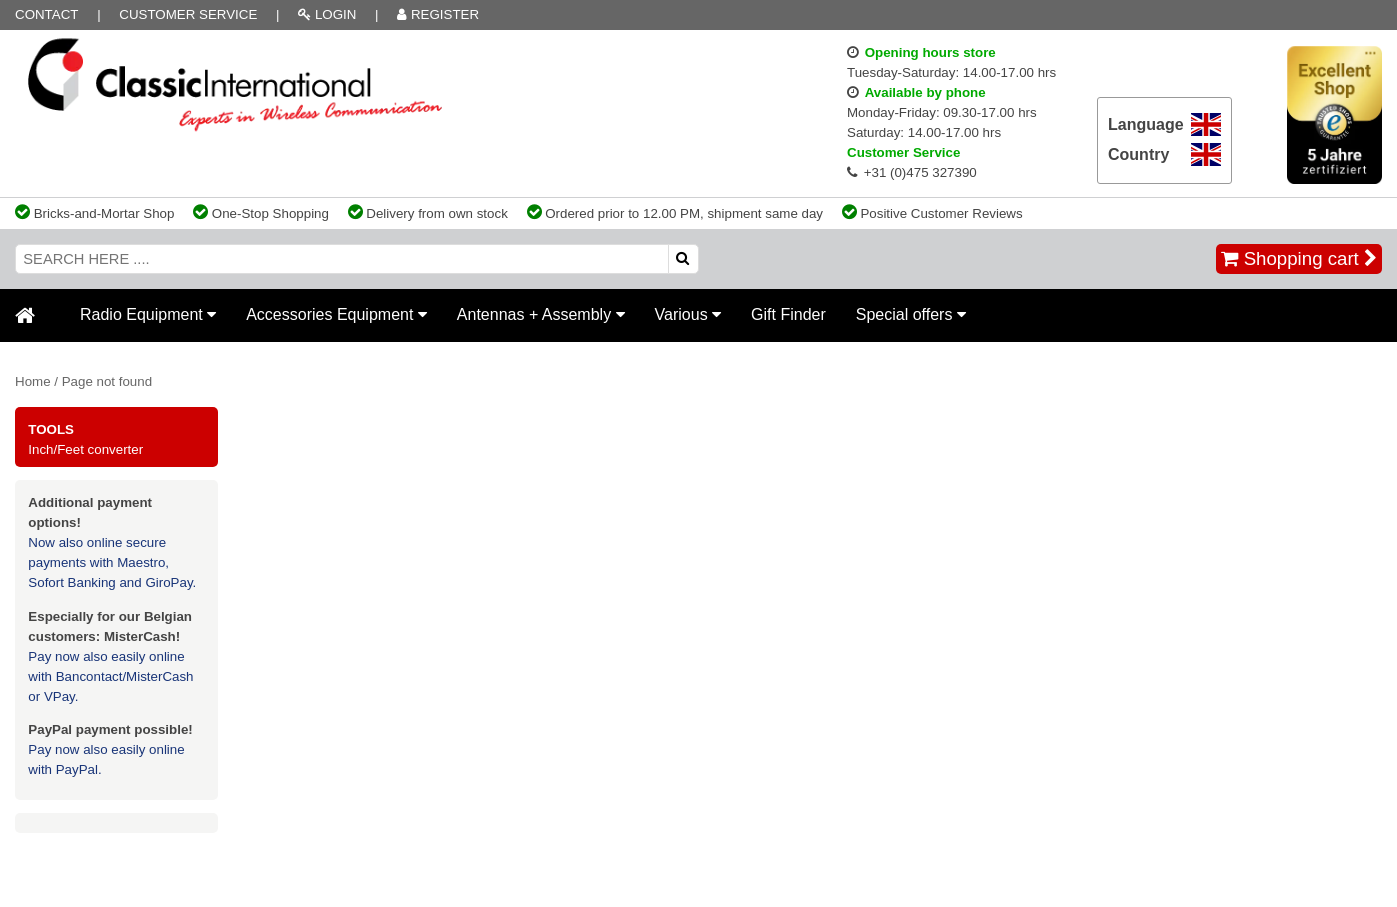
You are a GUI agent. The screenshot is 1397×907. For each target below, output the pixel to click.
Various (688, 314)
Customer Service (188, 14)
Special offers (911, 314)
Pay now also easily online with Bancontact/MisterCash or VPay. (110, 676)
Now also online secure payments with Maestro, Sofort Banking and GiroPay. (112, 562)
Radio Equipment (148, 314)
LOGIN (327, 14)
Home (33, 381)
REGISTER (438, 14)
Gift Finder (788, 314)
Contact (46, 14)
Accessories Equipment (336, 314)
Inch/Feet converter (85, 449)
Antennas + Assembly (541, 314)
